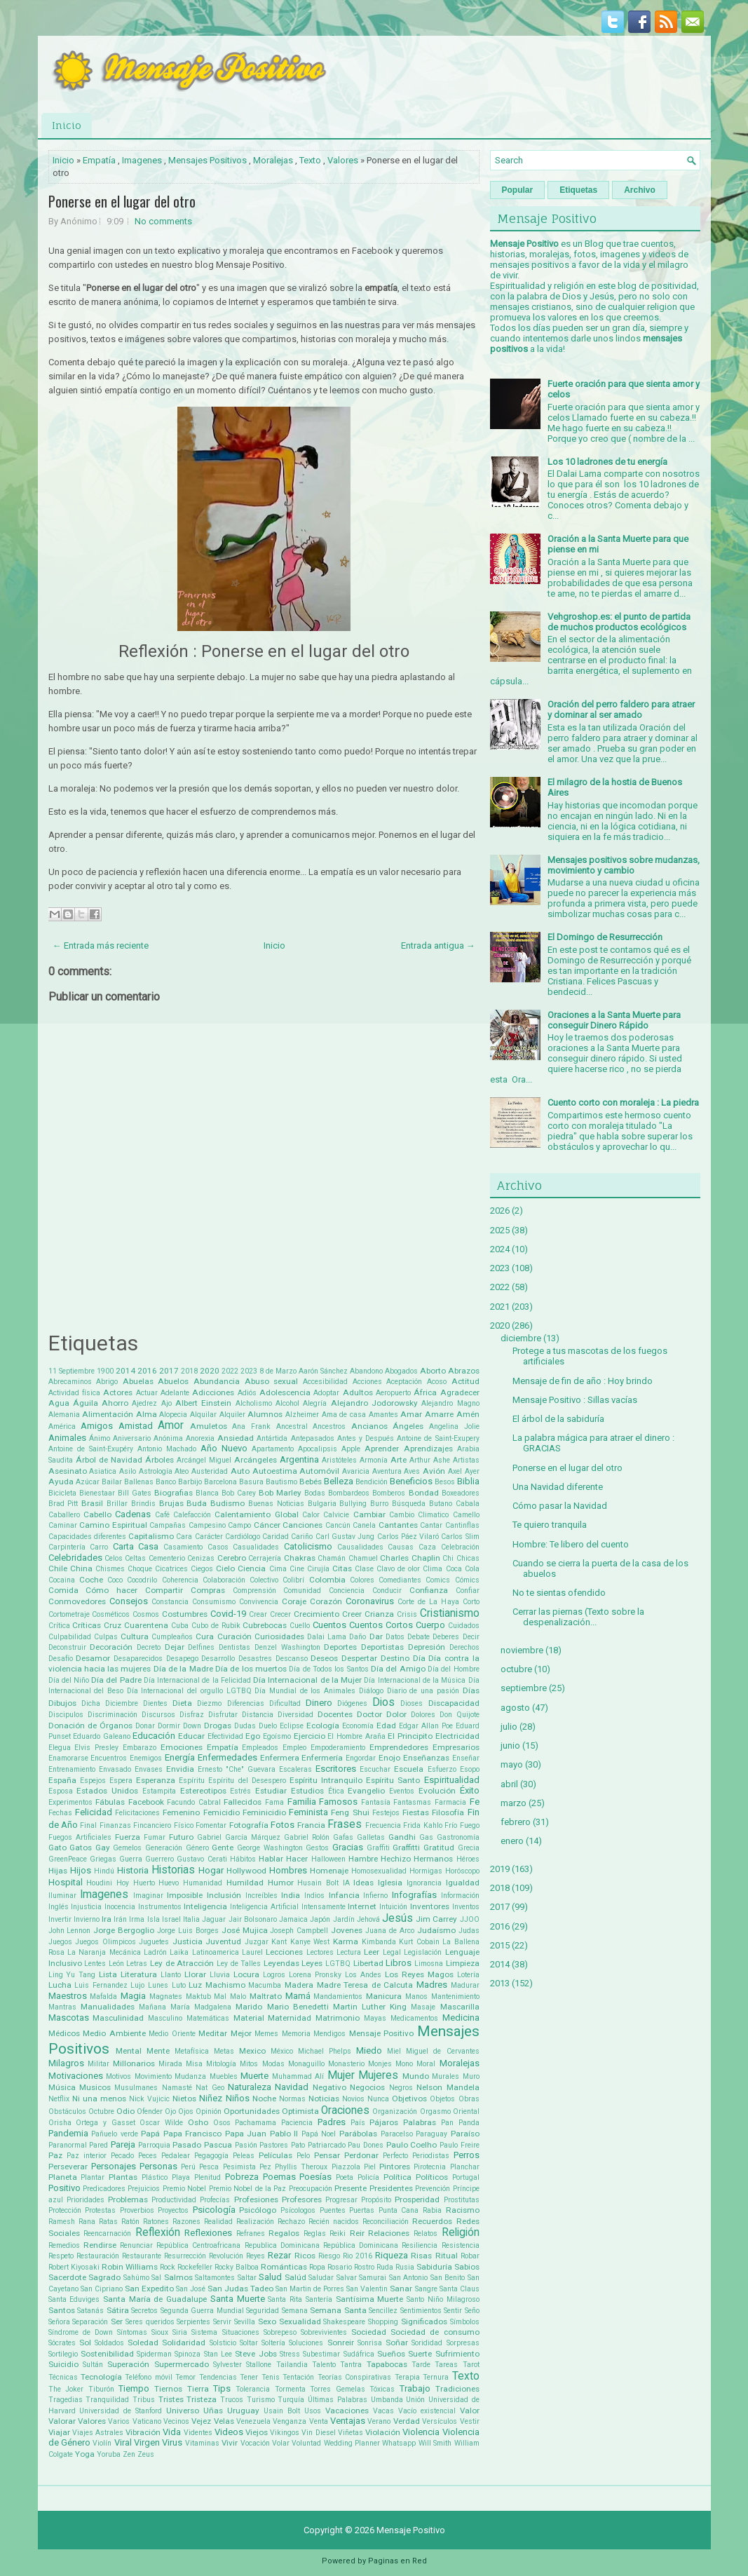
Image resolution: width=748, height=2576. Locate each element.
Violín (102, 2443)
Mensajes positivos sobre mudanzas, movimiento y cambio (624, 865)
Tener (249, 2377)
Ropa (317, 2267)
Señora (59, 2321)
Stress (290, 2354)
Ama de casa (344, 1414)
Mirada (170, 2063)
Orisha (60, 2122)
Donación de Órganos (90, 1725)
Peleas (243, 2155)
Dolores (423, 1714)
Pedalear (175, 2155)
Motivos (118, 2076)
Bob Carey (239, 1493)
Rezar (279, 2255)
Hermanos (433, 1859)
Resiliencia (419, 2245)
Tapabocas (387, 2364)
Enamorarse (68, 1758)
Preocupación (310, 2188)
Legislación (423, 1952)
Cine (297, 1568)
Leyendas (281, 1963)
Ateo (182, 1471)
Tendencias (218, 2377)
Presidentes (391, 2188)
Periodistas (430, 2155)
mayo (512, 1764)
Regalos (283, 2233)
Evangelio (366, 1791)
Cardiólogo (242, 1536)
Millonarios (134, 2063)
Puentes (333, 2210)
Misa (194, 2063)
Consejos (128, 1601)
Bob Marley (280, 1493)
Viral (123, 2442)
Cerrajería (264, 1558)
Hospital (65, 1882)
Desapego (182, 1658)
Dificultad (285, 1703)
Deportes (340, 1647)
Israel (171, 1919)
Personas (158, 2166)
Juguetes (154, 1941)
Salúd (295, 2277)
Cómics (467, 1580)
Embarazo (139, 1747)
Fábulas (110, 1802)
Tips (222, 2388)
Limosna (428, 1963)
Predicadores (104, 2188)
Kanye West (310, 1941)
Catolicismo (308, 1546)
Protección (64, 2210)
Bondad (424, 1493)
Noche (264, 2098)
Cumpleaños (172, 1636)
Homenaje (329, 1871)
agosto (515, 1707)
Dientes (155, 1703)
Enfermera (279, 1758)
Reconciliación (385, 2221)
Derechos (464, 1647)
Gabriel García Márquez (238, 1837)
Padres (332, 2122)
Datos (395, 1636)
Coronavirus (370, 1601)
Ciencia (252, 1568)
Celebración (460, 1547)
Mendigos (329, 2033)
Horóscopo (462, 1871)
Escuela (408, 1769)
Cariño (302, 1536)
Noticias (323, 2098)
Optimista (300, 2111)
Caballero (64, 1514)
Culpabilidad (69, 1636)
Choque (140, 1568)
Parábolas (358, 2133)
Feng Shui (350, 1812)
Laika (179, 1952)
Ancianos (369, 1426)
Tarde (421, 2364)
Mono (404, 2063)
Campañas (167, 1525)
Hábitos (243, 1859)
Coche (91, 1580)
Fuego (470, 1825)
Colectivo (264, 1580)
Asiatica (102, 1471)
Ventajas (347, 2420)
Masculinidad (118, 2018)
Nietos (184, 2098)
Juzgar (256, 1941)
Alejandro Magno (450, 1403)
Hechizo (396, 1859)
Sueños (391, 2354)
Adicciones (213, 1392)
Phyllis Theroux (301, 2166)
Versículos (439, 2421)
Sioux (159, 2332)
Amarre (439, 1414)
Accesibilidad (325, 1381)
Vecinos (176, 2421)
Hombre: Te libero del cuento (570, 1544)
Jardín (344, 1919)
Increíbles (261, 1895)
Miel (394, 2051)
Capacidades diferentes (87, 1536)
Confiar (468, 1590)
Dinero (319, 1702)
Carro (99, 1547)
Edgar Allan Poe (426, 1725)
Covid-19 (228, 1613)
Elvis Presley (96, 1747)
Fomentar (211, 1825)
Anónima (168, 1438)
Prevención (432, 2188)
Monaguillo (306, 2063)
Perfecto (395, 2155)
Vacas (383, 2410)
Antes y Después (365, 1438)
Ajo (166, 1403)
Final (88, 1825)
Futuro (181, 1837)
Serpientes (193, 2321)
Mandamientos (337, 1996)
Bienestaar (97, 1493)
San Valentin (367, 2288)
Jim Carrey (436, 1919)
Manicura (384, 1996)
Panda (469, 2122)
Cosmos (145, 1614)
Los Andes (363, 1974)
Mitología (221, 2063)
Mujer (341, 2075)
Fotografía (248, 1825)
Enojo (389, 1758)
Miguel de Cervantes (442, 2051)
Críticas (86, 1625)
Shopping (383, 2321)
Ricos (304, 2255)
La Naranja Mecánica (104, 1952)
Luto (179, 1985)
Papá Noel (318, 2133)
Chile (57, 1568)
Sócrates (62, 2342)
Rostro (364, 2267)
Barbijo (190, 1481)
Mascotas (68, 2017)
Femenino (181, 1812)
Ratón (130, 2221)
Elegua (59, 1747)
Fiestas (415, 1812)
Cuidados (464, 1625)
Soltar (249, 2342)
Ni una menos (99, 2098)
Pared (98, 2145)
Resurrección (185, 2255)
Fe (475, 1801)
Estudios (307, 1791)
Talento (324, 2364)
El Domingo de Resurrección (605, 937)
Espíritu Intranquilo (326, 1780)
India (290, 1895)
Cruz (112, 1625)
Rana (87, 2221)
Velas (224, 2421)
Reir (357, 2233)
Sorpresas (463, 2342)
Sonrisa (370, 2342)
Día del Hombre (454, 1669)
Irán (120, 1919)
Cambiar (369, 1514)
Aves (412, 1471)
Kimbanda (379, 1941)
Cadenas (133, 1514)
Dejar (174, 1647)
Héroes (468, 1859)
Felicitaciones (137, 1812)
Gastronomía (458, 1837)
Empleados (260, 1747)
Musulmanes (136, 2087)
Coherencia (180, 1580)
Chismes (110, 1568)
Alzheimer (302, 1414)
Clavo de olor (398, 1568)
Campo (239, 1525)
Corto (471, 1601)
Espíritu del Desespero (246, 1780)
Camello (466, 1514)
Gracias (347, 1847)
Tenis (270, 2377)
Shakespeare (344, 2321)
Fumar (154, 1837)
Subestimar (321, 2354)
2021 (500, 1306)
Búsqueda (409, 1503)
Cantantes (398, 1525)
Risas (421, 2255)
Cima (278, 1568)
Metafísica (192, 2051)
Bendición (371, 1481)
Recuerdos (432, 2221)
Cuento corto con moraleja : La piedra (623, 1102)
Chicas (468, 1558)
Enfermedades (227, 1757)
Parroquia (154, 2145)
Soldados (109, 2342)
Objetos (442, 2098)
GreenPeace (67, 1859)
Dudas (245, 1725)
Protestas (100, 2210)
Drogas (217, 1725)
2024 (500, 1249)
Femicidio (221, 1812)
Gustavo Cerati (201, 1859)
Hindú (104, 1871)
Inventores (429, 1906)
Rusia (404, 2267)
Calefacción (192, 1514)
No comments (163, 221)
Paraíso (465, 2133)
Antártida (272, 1438)
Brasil (92, 1503)
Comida (63, 1590)
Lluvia (220, 1974)
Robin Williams (130, 2267)
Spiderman (154, 2354)
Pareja (123, 2144)
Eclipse (292, 1725)
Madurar (465, 1985)
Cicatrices (171, 1568)
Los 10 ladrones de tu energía (607, 461)
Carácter (209, 1536)
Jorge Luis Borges (188, 1930)
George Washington (270, 1847)
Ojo (170, 2111)
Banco (166, 1481)
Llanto (171, 1974)
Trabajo (415, 2388)
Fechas (60, 1812)
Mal (220, 1996)
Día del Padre (116, 1680)
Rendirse (99, 2245)
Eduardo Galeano (101, 1736)
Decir (471, 1636)
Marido (249, 2007)
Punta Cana (399, 2210)
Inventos (466, 1906)
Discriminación (112, 1714)
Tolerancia (253, 2389)
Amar (411, 1414)
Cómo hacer (111, 1590)
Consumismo (214, 1601)
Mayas (375, 2018)
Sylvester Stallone (242, 2364)
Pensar (327, 2155)
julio (509, 1726)
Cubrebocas (265, 1625)
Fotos (282, 1824)
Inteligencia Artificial (264, 1906)
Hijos (80, 1870)
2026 (500, 1210)
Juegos (60, 1941)
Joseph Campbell (299, 1930)
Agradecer (460, 1392)
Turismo (261, 2399)
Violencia (421, 2432)
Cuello (300, 1625)
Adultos (358, 1392)
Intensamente (323, 1906)
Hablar (271, 1859)
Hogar (211, 1870)
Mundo (415, 2076)
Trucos (231, 2399)
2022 (230, 1371)
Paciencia (297, 2122)
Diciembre (121, 1703)
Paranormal (67, 2145)
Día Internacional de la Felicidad (197, 1680)
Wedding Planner (352, 2443)
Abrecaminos (70, 1381)
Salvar (346, 2277)
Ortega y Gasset (105, 2122)
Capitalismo (151, 1536)
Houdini (99, 1882)
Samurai (372, 2277)
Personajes (113, 2166)
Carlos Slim (460, 1536)
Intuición (393, 1906)
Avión (434, 1471)
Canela (364, 1525)
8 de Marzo (278, 1371)
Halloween (328, 1859)
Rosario (339, 2267)
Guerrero (159, 1859)
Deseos (324, 1658)
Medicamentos (414, 2018)
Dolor (396, 1714)
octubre (516, 1669)
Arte (398, 1460)
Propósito (376, 2199)
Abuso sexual (272, 1381)
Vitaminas (202, 2443)
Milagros (66, 2063)
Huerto (144, 1882)
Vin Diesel (318, 2432)
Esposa (60, 1791)
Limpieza (463, 1963)
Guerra (130, 1859)
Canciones (302, 1525)
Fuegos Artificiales (79, 1837)
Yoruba (109, 2454)
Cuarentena (146, 1625)
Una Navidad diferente (557, 1487)
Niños (238, 2098)
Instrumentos (160, 1906)
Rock (167, 2267)
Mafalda (103, 1996)
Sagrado (104, 2277)
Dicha (90, 1703)
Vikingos (284, 2432)
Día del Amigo (398, 1669)
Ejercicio (309, 1736)
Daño (357, 1636)
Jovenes (346, 1930)
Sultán (93, 2364)
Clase (364, 1568)
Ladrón (155, 1952)
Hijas (57, 1871)
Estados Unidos (107, 1791)
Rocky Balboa (237, 2267)
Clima (432, 1568)
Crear (258, 1614)
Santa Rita (285, 2299)
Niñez (210, 2098)
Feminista (308, 1812)
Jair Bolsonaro (253, 1919)
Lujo (137, 1985)
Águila (85, 1403)
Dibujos (62, 1703)
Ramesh (61, 2221)
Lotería (468, 1974)
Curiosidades (279, 1636)
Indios (314, 1895)
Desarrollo (218, 1658)
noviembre (522, 1650)
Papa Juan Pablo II (262, 2133)
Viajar (59, 2432)
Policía (368, 2177)
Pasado (186, 2145)
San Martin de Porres (310, 2288)
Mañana (152, 2007)
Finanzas (115, 1825)
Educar (191, 1736)
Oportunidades (252, 2111)
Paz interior (87, 2155)
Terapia (407, 2377)
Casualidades (256, 1547)
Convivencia (258, 1601)
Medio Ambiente (114, 2033)
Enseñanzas (426, 1758)
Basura (251, 1481)
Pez (265, 2166)
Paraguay (431, 2133)
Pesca (209, 2166)
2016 (147, 1371)
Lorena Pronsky (315, 1974)
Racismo (463, 2210)
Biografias (173, 1493)
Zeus (145, 2454)
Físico (183, 1825)
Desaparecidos (138, 1658)
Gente (222, 1847)
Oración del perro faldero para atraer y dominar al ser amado (621, 709)
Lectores (320, 1952)
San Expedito (149, 2288)
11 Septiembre (71, 1371)
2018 (189, 1371)
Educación (153, 1735)
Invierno (87, 1919)
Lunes (158, 1985)
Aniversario (132, 1438)
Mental (129, 2051)
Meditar (212, 2033)
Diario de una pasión (423, 1690)
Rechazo (291, 2221)
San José (190, 2288)
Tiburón (101, 2389)
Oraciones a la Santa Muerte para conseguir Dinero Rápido (614, 1020)
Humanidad (202, 1882)
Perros (467, 2155)
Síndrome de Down (80, 2332)
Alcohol (287, 1403)
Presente (350, 2188)
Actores (117, 1392)
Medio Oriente (172, 2033)
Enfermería (322, 1758)
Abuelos (173, 1381)
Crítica (59, 1625)
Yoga (85, 2454)
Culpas (106, 1636)
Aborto (433, 1371)
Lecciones (284, 1952)
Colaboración (224, 1580)
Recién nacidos (333, 2221)
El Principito (410, 1736)
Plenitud (207, 2177)
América (62, 1426)
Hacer (297, 1859)
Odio (125, 2111)
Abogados (401, 1371)
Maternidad (289, 2018)
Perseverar (68, 2166)
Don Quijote (460, 1714)
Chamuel (363, 1558)
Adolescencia (285, 1392)
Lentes (95, 1963)
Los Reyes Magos (419, 1974)
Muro (471, 2076)
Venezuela (253, 2421)
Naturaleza (249, 2087)
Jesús (397, 1918)
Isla (153, 1919)
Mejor (241, 2033)
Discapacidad (454, 1703)
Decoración (111, 1647)
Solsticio (223, 2342)
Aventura (387, 1471)
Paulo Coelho (411, 2145)
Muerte (254, 2075)
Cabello (97, 1514)
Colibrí (293, 1580)
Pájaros (383, 2122)
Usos (312, 2410)
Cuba (180, 1625)
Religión (461, 2232)
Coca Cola (463, 1568)
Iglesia (390, 1882)
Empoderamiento (338, 1747)
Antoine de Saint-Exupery (438, 1438)
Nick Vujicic (149, 2098)
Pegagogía (211, 2155)
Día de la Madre (183, 1669)
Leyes (311, 1963)
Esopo (470, 1769)
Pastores (273, 2145)
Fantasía (375, 1802)
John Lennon (69, 1930)
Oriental (466, 2111)
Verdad (406, 2421)
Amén (468, 1414)
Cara (184, 1536)
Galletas (371, 1837)
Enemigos (146, 1758)
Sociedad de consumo (434, 2332)
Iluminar (62, 1895)
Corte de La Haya (427, 1601)
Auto (240, 1471)
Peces (147, 2155)
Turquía (291, 2399)
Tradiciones (457, 2389)
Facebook (146, 1802)
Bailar (112, 1481)
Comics (438, 1580)
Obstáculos (67, 2111)
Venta (318, 2421)
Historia (133, 1870)
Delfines (201, 1647)
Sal (156, 2277)
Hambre (363, 1859)
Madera (299, 1985)
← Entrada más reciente (101, 945)
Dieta (182, 1703)
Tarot (471, 2364)
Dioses (411, 1703)
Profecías (215, 2199)
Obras (469, 2098)
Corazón (326, 1601)
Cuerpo (430, 1625)
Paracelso (397, 2133)
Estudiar (271, 1791)
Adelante (175, 1392)
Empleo (294, 1747)
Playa (181, 2177)
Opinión (209, 2111)
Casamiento (183, 1547)
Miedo (369, 2050)
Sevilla (244, 2321)
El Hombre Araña (356, 1736)
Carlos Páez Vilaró (408, 1536)
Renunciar (136, 2245)
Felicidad (93, 1812)
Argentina (299, 1459)
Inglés (58, 1906)
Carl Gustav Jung (345, 1536)
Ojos (185, 2111)
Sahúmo (136, 2277)
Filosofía (448, 1812)
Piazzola (346, 2166)
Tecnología (101, 2377)
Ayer (472, 1471)
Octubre (101, 2111)
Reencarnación (107, 2233)
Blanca (207, 1493)
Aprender (382, 1448)
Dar (376, 1636)
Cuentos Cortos (381, 1625)
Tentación (298, 2377)
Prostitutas (462, 2199)
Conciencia (347, 1590)
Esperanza (155, 1780)
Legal (392, 1952)
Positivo (64, 2188)
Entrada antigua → (438, 945)
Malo (238, 1996)
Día (419, 1658)
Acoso (437, 1381)
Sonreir (340, 2342)
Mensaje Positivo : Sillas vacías (574, 1400)
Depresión (426, 1647)
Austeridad (209, 1471)
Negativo (329, 2087)
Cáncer (267, 1525)
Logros (274, 1974)
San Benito (447, 2277)
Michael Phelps (324, 2051)
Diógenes (352, 1703)
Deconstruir (67, 1647)
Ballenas (139, 1481)
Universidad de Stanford (120, 2410)
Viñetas (350, 2432)
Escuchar (375, 1769)
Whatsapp (399, 2443)
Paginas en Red (397, 2560)
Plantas (123, 2177)
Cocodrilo (142, 1580)
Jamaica (293, 1919)
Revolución (226, 2255)
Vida (172, 2432)
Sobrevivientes (324, 2332)
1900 (105, 1371)
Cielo (225, 1568)
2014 (125, 1371)
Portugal (466, 2177)
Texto (310, 160)
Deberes (446, 1636)
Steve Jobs (255, 2354)
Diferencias (245, 1703)
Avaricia (355, 1471)
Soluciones (306, 2342)
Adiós (247, 1392)
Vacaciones (347, 2410)
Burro (379, 1503)
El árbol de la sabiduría (558, 1419)
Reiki (337, 2233)
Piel (370, 2166)
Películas (275, 2155)
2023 (248, 1371)
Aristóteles (339, 1460)
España (62, 1780)
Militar (98, 2063)
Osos (222, 2122)
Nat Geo (210, 2087)
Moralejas (273, 160)
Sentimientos (421, 2310)
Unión (415, 2399)
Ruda (384, 2267)
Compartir (164, 1590)
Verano (378, 2421)
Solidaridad (183, 2342)
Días (471, 1690)
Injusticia (86, 1906)
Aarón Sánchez (323, 1371)
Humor (281, 1882)
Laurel (252, 1952)
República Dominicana (360, 2245)
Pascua (218, 2145)
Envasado (115, 1769)
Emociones (182, 1747)
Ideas (363, 1882)
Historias (173, 1870)
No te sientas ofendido (559, 1592)
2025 (500, 1230)
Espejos (93, 1780)
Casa (148, 1546)
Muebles (224, 2076)
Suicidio (63, 2364)
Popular (517, 190)
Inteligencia (205, 1906)
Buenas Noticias (276, 1503)
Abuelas (138, 1381)
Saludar (321, 2277)
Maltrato (266, 1996)
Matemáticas (207, 2018)
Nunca (378, 2098)
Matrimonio (337, 2018)
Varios (119, 2421)
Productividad (173, 2199)
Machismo (225, 1985)
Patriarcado (327, 2145)
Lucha (60, 1985)
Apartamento (273, 1448)
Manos (416, 1996)
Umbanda (387, 2399)
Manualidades (108, 2007)
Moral (425, 2063)
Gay (102, 1847)
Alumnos (265, 1414)
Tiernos (168, 2389)
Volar (281, 2443)
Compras (208, 1590)
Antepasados (312, 1438)
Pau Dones (365, 2145)
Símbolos (465, 2321)
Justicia (187, 1941)
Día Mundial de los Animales (304, 1690)
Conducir (387, 1590)
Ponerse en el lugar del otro (122, 201)
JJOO (470, 1919)
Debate (418, 1636)
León (116, 1963)
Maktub (198, 1996)
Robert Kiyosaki (74, 2267)
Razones (186, 2221)
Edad (386, 1725)
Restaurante (141, 2255)
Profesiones (256, 2199)
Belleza (338, 1481)
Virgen (147, 2442)
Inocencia (119, 1906)
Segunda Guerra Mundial (202, 2310)
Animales (67, 1437)
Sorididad (427, 2342)
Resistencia (461, 2245)
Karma (345, 1941)
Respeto (61, 2255)
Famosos (338, 1801)
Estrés (240, 1791)
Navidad (291, 2087)
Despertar (359, 1658)
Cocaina (61, 1580)
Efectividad (225, 1736)
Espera (120, 1780)
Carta (123, 1546)
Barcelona (220, 1481)
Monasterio (346, 2063)
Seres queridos (150, 2321)
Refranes (250, 2233)
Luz (195, 1985)
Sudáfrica (359, 2354)
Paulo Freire (460, 2145)
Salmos (178, 2277)
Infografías (414, 1895)
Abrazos (464, 1371)
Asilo (127, 1471)
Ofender (150, 2111)
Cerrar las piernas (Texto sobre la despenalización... (578, 1616)
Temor (185, 2377)
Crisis (407, 1614)
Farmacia (450, 1802)
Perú (188, 2166)
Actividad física (74, 1392)
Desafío (60, 1658)
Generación (163, 1847)
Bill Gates (134, 1493)
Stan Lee (218, 2354)
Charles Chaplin (410, 1558)
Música (62, 2087)
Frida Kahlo (422, 1825)
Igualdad (463, 1882)
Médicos (64, 2033)
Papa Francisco (192, 2133)
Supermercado (181, 2364)
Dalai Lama (326, 1636)
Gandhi (402, 1837)
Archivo (639, 190)
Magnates (165, 1996)
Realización (255, 2221)
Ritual (446, 2255)
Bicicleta (62, 1493)
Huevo (168, 1882)
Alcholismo (254, 1403)
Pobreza (242, 2176)
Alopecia (173, 1414)
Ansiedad (235, 1438)
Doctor (369, 1714)
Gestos (317, 1847)
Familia (301, 1801)
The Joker (66, 2389)
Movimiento (153, 2076)
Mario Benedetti (298, 2007)
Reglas (315, 2233)
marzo (513, 1803)
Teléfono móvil (148, 2377)
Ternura (436, 2377)
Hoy (122, 1882)
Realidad (218, 2221)
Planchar (465, 2166)
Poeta (344, 2177)
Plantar (92, 2177)
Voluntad (306, 2443)
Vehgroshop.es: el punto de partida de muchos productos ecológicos (619, 621)
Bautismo (281, 1481)
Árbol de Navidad (109, 1460)
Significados (424, 2321)
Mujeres (378, 2075)
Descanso (292, 1658)
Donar (145, 1725)
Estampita (159, 1791)
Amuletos (208, 1426)
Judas (469, 1930)
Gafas (343, 1837)
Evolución (437, 1791)
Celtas (135, 1558)
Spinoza (187, 2354)
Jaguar (214, 1919)
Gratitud (438, 1847)
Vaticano (146, 2421)
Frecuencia (383, 1825)
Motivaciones (75, 2075)
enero (512, 1841)
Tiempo (133, 2388)
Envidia (180, 1769)
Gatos (80, 1847)
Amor (171, 1425)
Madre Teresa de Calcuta (365, 1985)
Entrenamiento (71, 1769)
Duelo (268, 1725)
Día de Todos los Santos (328, 1669)
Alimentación (107, 1414)
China (81, 1568)
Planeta (62, 2177)
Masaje (423, 2007)
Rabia (432, 2210)
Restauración (97, 2255)
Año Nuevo (223, 1448)
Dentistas (234, 1647)
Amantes (383, 1414)
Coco (115, 1580)
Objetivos (409, 2098)
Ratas (108, 2221)
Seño (472, 2310)
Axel (455, 1471)
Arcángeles (255, 1460)
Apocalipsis (317, 1448)
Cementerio (167, 1558)
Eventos (401, 1791)
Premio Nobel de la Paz (248, 2188)
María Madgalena (200, 2007)
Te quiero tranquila (549, 1524)
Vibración (143, 2432)
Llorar (195, 1974)
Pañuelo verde (114, 2133)
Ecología (322, 1725)
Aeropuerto (393, 1392)
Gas (426, 1837)
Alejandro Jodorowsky (374, 1403)
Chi (448, 1558)
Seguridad (262, 2310)
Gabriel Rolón (306, 1837)
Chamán (332, 1558)
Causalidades (360, 1547)
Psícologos (297, 2210)
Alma (146, 1414)
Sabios (467, 2267)
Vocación (255, 2443)
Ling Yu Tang (72, 1974)
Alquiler (232, 1414)
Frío (450, 1825)
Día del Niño (68, 1680)
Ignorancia (424, 1882)
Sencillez (383, 2310)
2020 (209, 1371)
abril (509, 1784)
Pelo (303, 2155)
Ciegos (202, 1568)
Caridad (275, 1536)
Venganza (289, 2421)
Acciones (367, 1381)
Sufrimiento (457, 2354)
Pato (298, 2145)
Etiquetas (578, 190)
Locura (246, 1974)
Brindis (143, 1503)
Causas (401, 1547)
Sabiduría (434, 2267)
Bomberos (388, 1493)
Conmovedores (77, 1601)
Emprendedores (398, 1747)
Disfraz (191, 1714)
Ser (117, 2321)
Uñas (213, 2410)
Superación (128, 2364)
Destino (395, 1658)
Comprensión (254, 1590)
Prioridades (85, 2199)
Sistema (204, 2332)
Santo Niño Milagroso (443, 2299)
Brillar (117, 1503)
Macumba (264, 1985)
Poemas (279, 2176)
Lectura (348, 1952)
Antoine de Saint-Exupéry (90, 1448)
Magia (133, 1996)
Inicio (66, 125)
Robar (470, 2255)
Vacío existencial (427, 2410)
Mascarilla (460, 2007)
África (425, 1392)
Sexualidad (300, 2321)
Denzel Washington (287, 1647)
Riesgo (329, 2255)
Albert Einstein (203, 1403)
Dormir (169, 1725)
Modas (273, 2063)
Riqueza (391, 2255)
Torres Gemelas (337, 2389)
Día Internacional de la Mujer (307, 1680)
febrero (516, 1822)
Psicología (214, 2209)
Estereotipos (203, 1791)
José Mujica (245, 1930)
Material (248, 2018)
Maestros (67, 1996)
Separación (90, 2321)
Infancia (344, 1895)
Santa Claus (460, 2288)
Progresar (341, 2199)
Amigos (97, 1426)
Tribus (143, 2399)
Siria (179, 2332)
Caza (427, 1547)
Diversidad (295, 1714)
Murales (445, 2076)
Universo (182, 2410)
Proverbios (137, 2210)
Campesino (207, 1525)
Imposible (185, 1895)
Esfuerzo (442, 1769)
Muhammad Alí (298, 2076)
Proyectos (173, 2210)
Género (197, 1847)
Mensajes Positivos (207, 160)
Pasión (246, 2145)
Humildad (245, 1882)
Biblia (468, 1481)
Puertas (361, 2210)
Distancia (257, 1714)
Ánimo (99, 1438)
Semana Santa (338, 2310)
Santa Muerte (237, 2298)
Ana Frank (251, 1426)
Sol (85, 2342)
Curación (234, 1636)
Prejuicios (144, 2188)
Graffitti (406, 1847)
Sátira (118, 2310)
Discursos (158, 1714)
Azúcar (88, 1481)
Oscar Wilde (161, 2122)
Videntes (198, 2432)
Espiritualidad (452, 1780)
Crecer (280, 1614)
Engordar (361, 1758)
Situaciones (240, 2332)
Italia (191, 1919)
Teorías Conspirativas (354, 2377)
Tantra (351, 2364)
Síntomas (132, 2332)
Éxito (470, 1790)
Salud (270, 2277)
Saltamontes (215, 2277)
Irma (136, 1919)
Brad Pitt (63, 1503)
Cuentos (329, 1625)
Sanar (401, 2288)
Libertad (368, 1963)
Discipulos (65, 1714)
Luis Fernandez (101, 1985)
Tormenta (290, 2389)
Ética (336, 1791)
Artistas (466, 1460)
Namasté (177, 2087)
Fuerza (127, 1837)
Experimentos (70, 1802)
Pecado (122, 2155)
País (358, 2122)
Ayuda (61, 1481)
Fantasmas (412, 1802)
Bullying (353, 1503)
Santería (319, 2299)
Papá (150, 2133)
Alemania (64, 1414)
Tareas (446, 2364)
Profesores (302, 2199)
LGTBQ (338, 1963)
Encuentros (108, 1758)
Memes (266, 2033)
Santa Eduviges (74, 2299)
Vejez (201, 2421)
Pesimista (239, 2166)
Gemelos (127, 1847)
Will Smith (435, 2443)
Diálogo (371, 1690)
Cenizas (201, 1558)
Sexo (267, 2321)
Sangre (426, 2288)
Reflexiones (208, 2233)
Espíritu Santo (393, 1780)
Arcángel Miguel (204, 1460)
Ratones (156, 2221)
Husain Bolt (318, 1882)
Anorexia (200, 1438)
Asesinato (67, 1471)
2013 (500, 1983)
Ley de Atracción (182, 1963)
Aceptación (404, 1381)
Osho (198, 2122)
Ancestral (292, 1426)
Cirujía (318, 1568)
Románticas (284, 2267)
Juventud (223, 1941)
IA (346, 1882)
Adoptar (326, 1392)
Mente (158, 2051)
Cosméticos (111, 1614)
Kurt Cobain (419, 1941)
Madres (431, 1984)
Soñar (397, 2342)
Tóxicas (382, 2389)
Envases (149, 1769)
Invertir (60, 1919)
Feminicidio (264, 1812)
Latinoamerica (215, 1952)
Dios (383, 1702)
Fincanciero (152, 1825)
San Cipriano (102, 2288)
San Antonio (408, 2277)
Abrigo (107, 1381)
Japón (320, 1919)
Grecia (469, 1847)
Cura (205, 1636)
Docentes (335, 1714)
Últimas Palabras (337, 2399)
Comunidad (302, 1590)
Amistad (135, 1426)
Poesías (315, 2176)
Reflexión (157, 2232)
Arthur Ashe (429, 1460)
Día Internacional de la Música (414, 1680)
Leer (371, 1952)
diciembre (521, 1338)
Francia (311, 1825)
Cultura (135, 1636)
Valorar (62, 2421)
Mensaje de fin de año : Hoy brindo (582, 1381)
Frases (344, 1824)
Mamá (298, 1996)
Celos (113, 1558)
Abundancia (216, 1381)
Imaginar (148, 1895)
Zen (129, 2454)
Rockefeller (194, 2267)
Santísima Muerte (370, 2299)
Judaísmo (436, 1930)
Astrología (155, 1471)
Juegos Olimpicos (105, 1941)
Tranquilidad (107, 2399)
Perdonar (361, 2155)
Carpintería (67, 1547)
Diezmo (209, 1703)
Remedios (64, 2245)
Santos (61, 2310)
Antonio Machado (166, 1448)
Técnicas (63, 2377)
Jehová (368, 1919)
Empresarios (456, 1747)
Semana (295, 2310)
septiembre (524, 1688)
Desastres (255, 1658)
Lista (108, 1974)
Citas (342, 1568)
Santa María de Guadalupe (155, 2299)
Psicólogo (257, 2210)
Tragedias (65, 2399)
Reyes (255, 2255)
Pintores (394, 2166)
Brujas (171, 1503)
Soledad (143, 2342)
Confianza (428, 1590)
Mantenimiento (455, 1996)
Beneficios (411, 1481)
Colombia (327, 1580)
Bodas (314, 1493)
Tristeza (201, 2399)
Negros (401, 2087)
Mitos (249, 2063)
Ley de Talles (239, 1963)
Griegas (103, 1859)
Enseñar (466, 1758)
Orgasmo (435, 2111)
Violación (382, 2432)
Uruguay (243, 2410)
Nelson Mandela (447, 2087)
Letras (136, 1963)
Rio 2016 (357, 2255)
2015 (500, 1945)
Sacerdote (67, 2277)
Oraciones (345, 2110)
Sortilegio (63, 2354)
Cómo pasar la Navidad (559, 1505)
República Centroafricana (198, 2245)
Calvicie (336, 1514)
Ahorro (115, 1403)
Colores (362, 1580)
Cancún (338, 1525)
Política (397, 2177)
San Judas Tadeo (240, 2288)
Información (460, 1895)
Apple (350, 1448)
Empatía (99, 160)
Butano (440, 1503)
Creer (352, 1614)
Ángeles (408, 1426)
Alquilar (203, 1414)
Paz (55, 2155)
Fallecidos (242, 1802)
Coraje (294, 1601)
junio (510, 1745)
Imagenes (142, 160)
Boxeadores (461, 1493)
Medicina (461, 2017)
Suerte (420, 2354)
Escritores (335, 1768)
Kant (279, 1941)
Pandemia (68, 2133)
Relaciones (388, 2233)
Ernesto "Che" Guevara (237, 1769)
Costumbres (185, 1614)
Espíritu (192, 1780)
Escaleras (295, 1769)
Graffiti (378, 1847)
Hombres (288, 1870)
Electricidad (457, 1736)
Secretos (144, 2310)
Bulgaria (322, 1503)
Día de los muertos (251, 1669)
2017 (169, 1371)
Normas (292, 2098)
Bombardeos (348, 1493)
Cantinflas (462, 1525)
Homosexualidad (379, 1871)
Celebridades (75, 1557)
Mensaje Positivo (381, 2033)
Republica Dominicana (282, 2245)
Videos (229, 2432)
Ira (106, 1919)
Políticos (432, 2177)
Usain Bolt (282, 2410)
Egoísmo (277, 1736)
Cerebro (231, 1558)
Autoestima (274, 1471)
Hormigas (425, 1871)
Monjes (380, 2063)
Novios (353, 2098)
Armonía (374, 1460)
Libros (399, 1963)
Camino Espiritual (113, 1525)
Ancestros (329, 1426)
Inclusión (224, 1895)
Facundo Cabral (194, 1802)
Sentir (453, 2310)
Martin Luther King (370, 2007)
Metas (224, 2051)
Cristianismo (450, 1613)
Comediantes (400, 1580)
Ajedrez (144, 1403)
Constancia (170, 1601)
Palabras (419, 2122)
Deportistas (382, 1647)
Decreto (149, 1647)
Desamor (93, 1658)
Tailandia (292, 2364)
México (282, 2051)
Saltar (247, 2277)
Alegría (315, 1403)
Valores (342, 160)
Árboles (159, 1460)
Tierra (198, 2389)
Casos (218, 1547)
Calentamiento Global (256, 1514)
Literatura (139, 1974)
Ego (252, 1736)
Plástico (155, 2177)
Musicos (95, 2087)
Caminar (62, 1525)
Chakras (299, 1558)
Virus (172, 2442)
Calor (311, 1514)
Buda (196, 1503)
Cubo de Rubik (215, 1625)
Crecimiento (316, 1614)
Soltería (273, 2342)
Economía (358, 1725)
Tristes (171, 2399)
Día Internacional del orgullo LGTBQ (189, 1690)
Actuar (147, 1392)
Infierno (375, 1895)
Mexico (252, 2051)
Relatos (425, 2233)
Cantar (431, 1525)
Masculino (165, 2018)
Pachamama (255, 2122)
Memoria (296, 2033)
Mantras (62, 2007)
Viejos (256, 2432)
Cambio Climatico (419, 1514)
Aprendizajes (428, 1448)
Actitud (465, 1381)
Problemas (128, 2199)
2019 (500, 1869)
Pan (447, 2122)
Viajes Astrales (97, 2432)
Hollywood (246, 1871)
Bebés (310, 1481)
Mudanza (190, 2076)
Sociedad (368, 2332)
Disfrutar (223, 1714)
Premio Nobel (184, 2188)
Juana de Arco (389, 1930)
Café (162, 1514)
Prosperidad (417, 2199)
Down (192, 1725)
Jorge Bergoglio (123, 1930)
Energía (180, 1757)
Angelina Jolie (454, 1426)
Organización (394, 2111)
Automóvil (319, 1471)
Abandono (366, 1371)
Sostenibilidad (107, 2354)
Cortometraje (69, 1614)
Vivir (230, 2443)
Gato (57, 1847)
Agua (58, 1403)
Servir (222, 2321)
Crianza (379, 1614)
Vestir (470, 2421)
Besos (445, 1481)
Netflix (58, 2098)
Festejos (386, 1812)
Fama (274, 1802)
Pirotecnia (430, 2166)
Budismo (227, 1503)
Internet (362, 1906)
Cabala (468, 1503)
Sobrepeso (280, 2332)
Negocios (367, 2087)
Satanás (90, 2310)
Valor (470, 2410)
